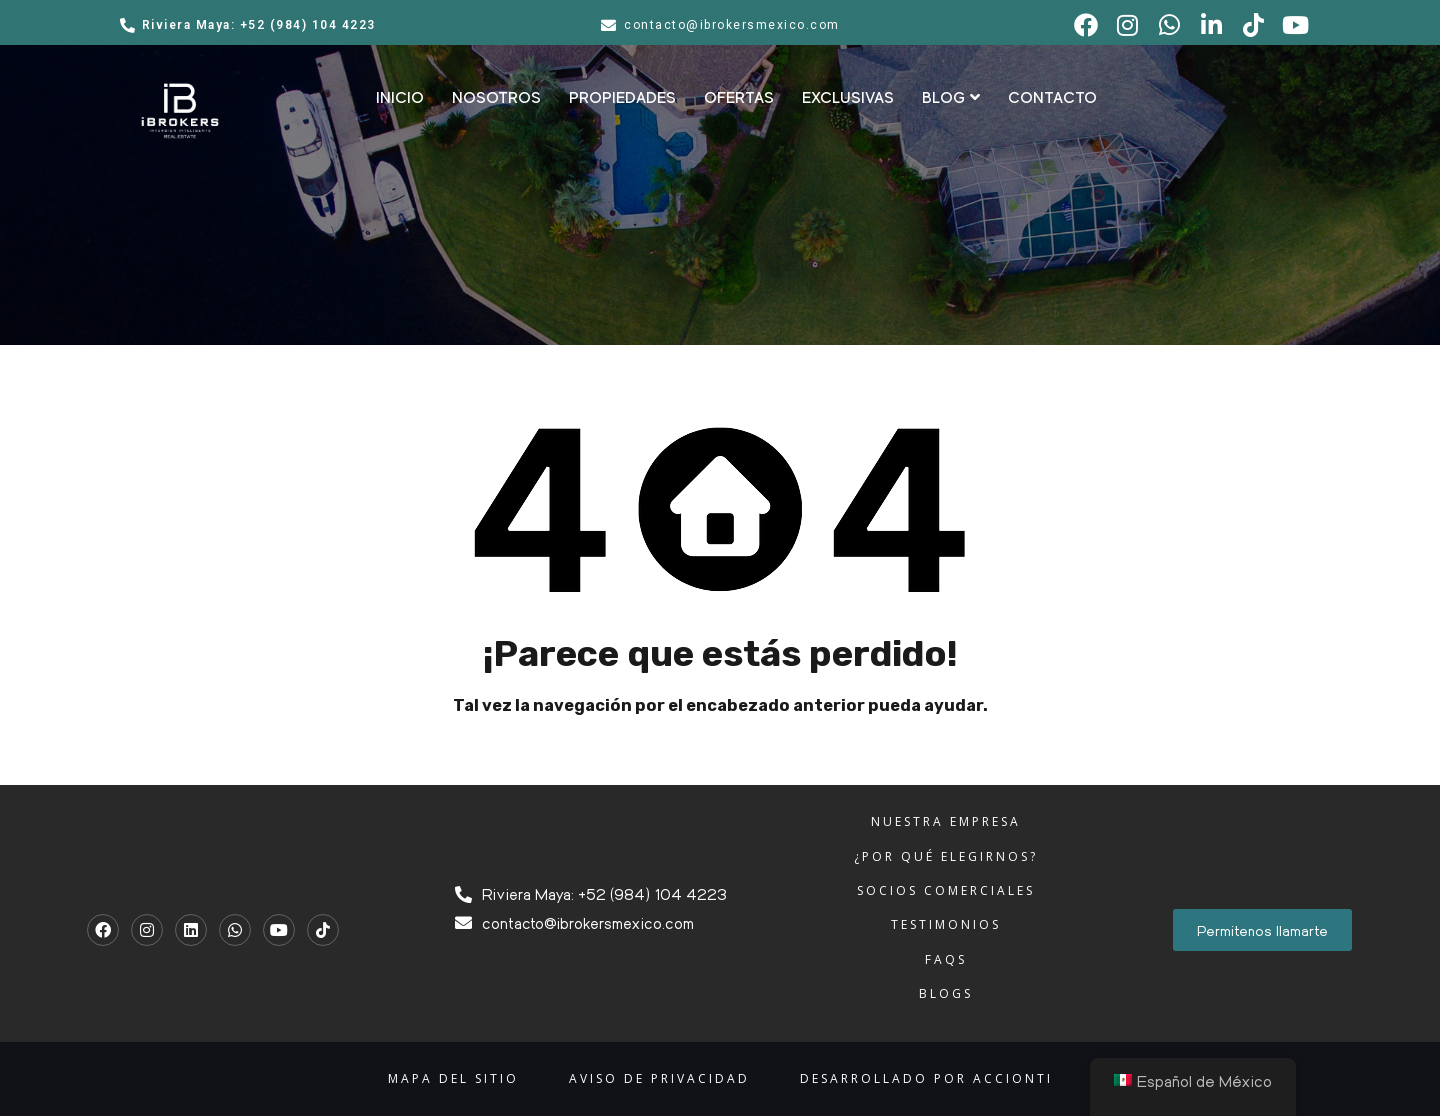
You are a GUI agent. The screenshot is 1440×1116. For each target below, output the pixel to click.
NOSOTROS (496, 98)
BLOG (951, 98)
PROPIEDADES (622, 98)
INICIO (400, 98)
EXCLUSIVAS (848, 98)
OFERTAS (739, 98)
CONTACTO (1052, 98)
